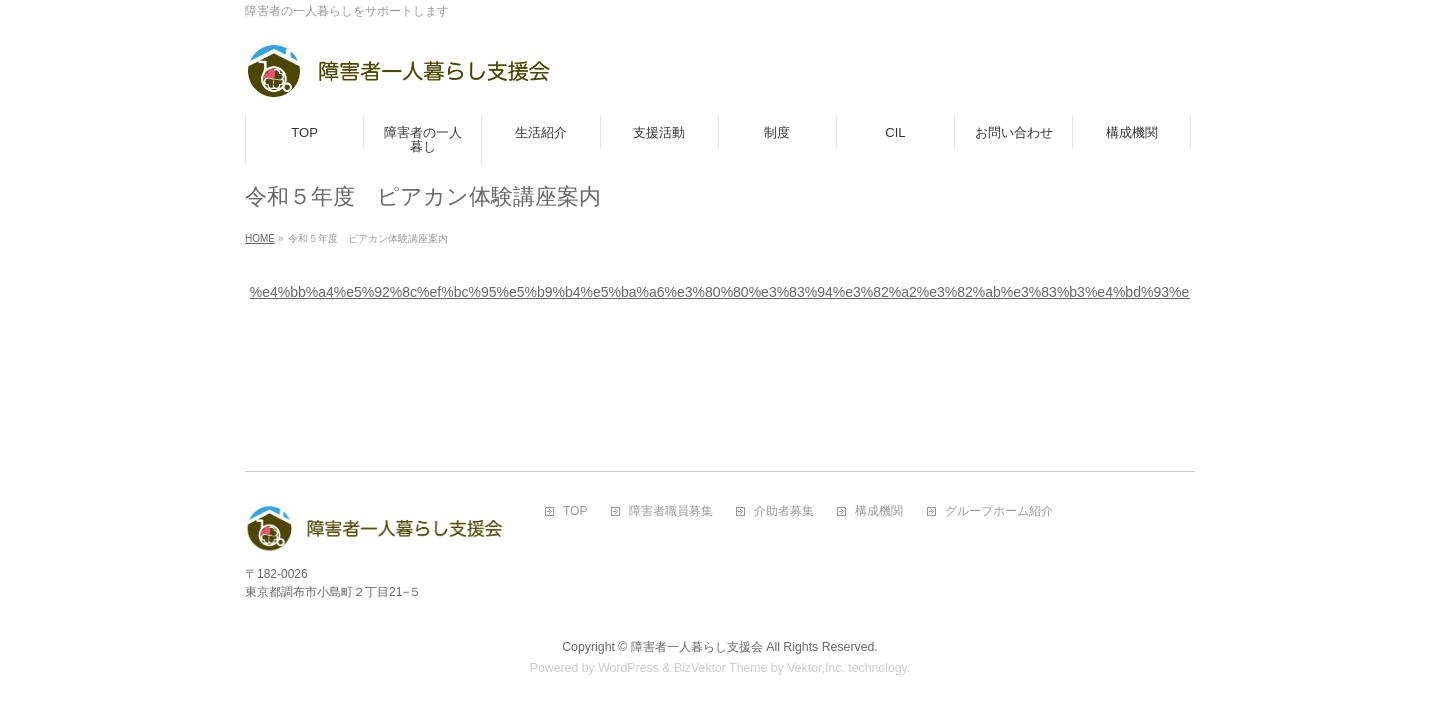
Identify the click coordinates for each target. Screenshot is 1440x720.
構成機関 (879, 511)
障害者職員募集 (671, 511)
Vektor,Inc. (816, 668)
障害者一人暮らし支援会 (697, 647)
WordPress (628, 668)
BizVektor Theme (721, 668)
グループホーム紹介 (999, 511)
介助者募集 (784, 511)
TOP (575, 511)
